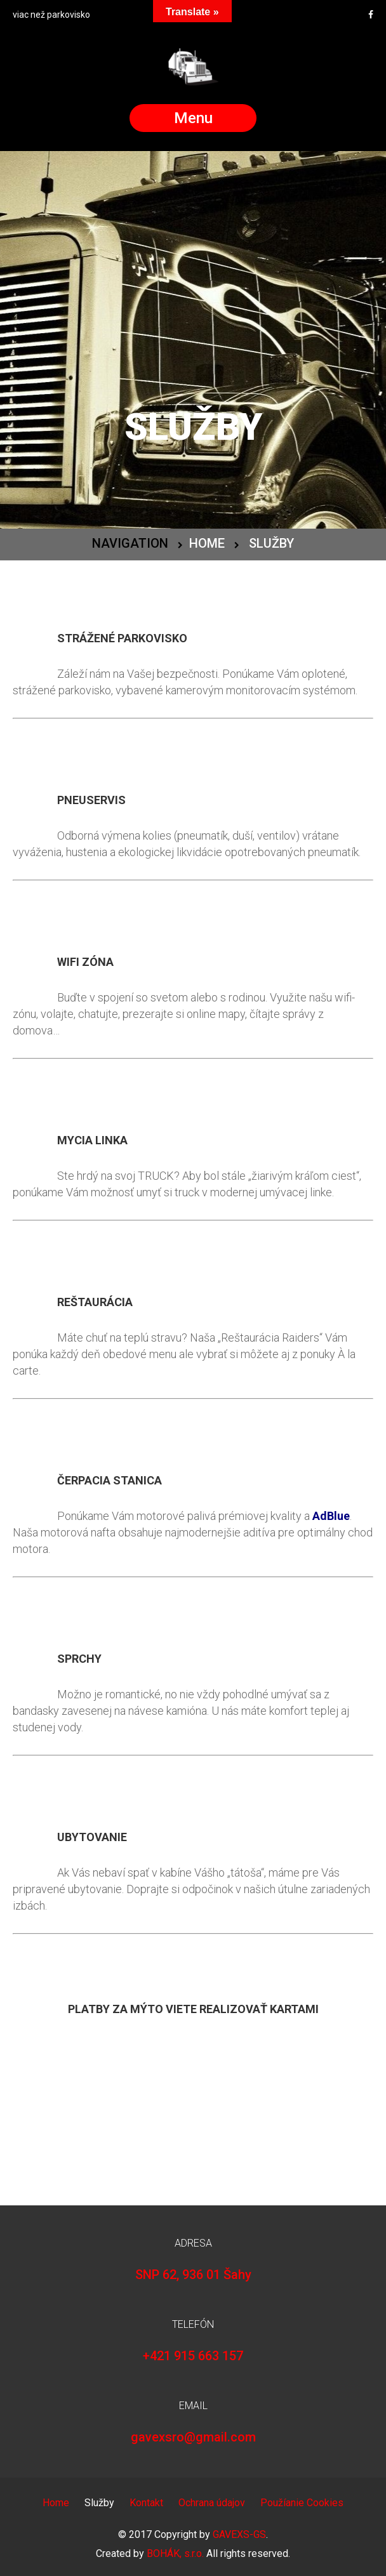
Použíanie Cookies (301, 2503)
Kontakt (146, 2503)
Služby (99, 2503)
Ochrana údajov (211, 2503)
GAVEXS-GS (239, 2534)
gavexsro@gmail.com (193, 2437)
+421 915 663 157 (193, 2355)
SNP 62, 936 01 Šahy (193, 2274)
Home (207, 543)
